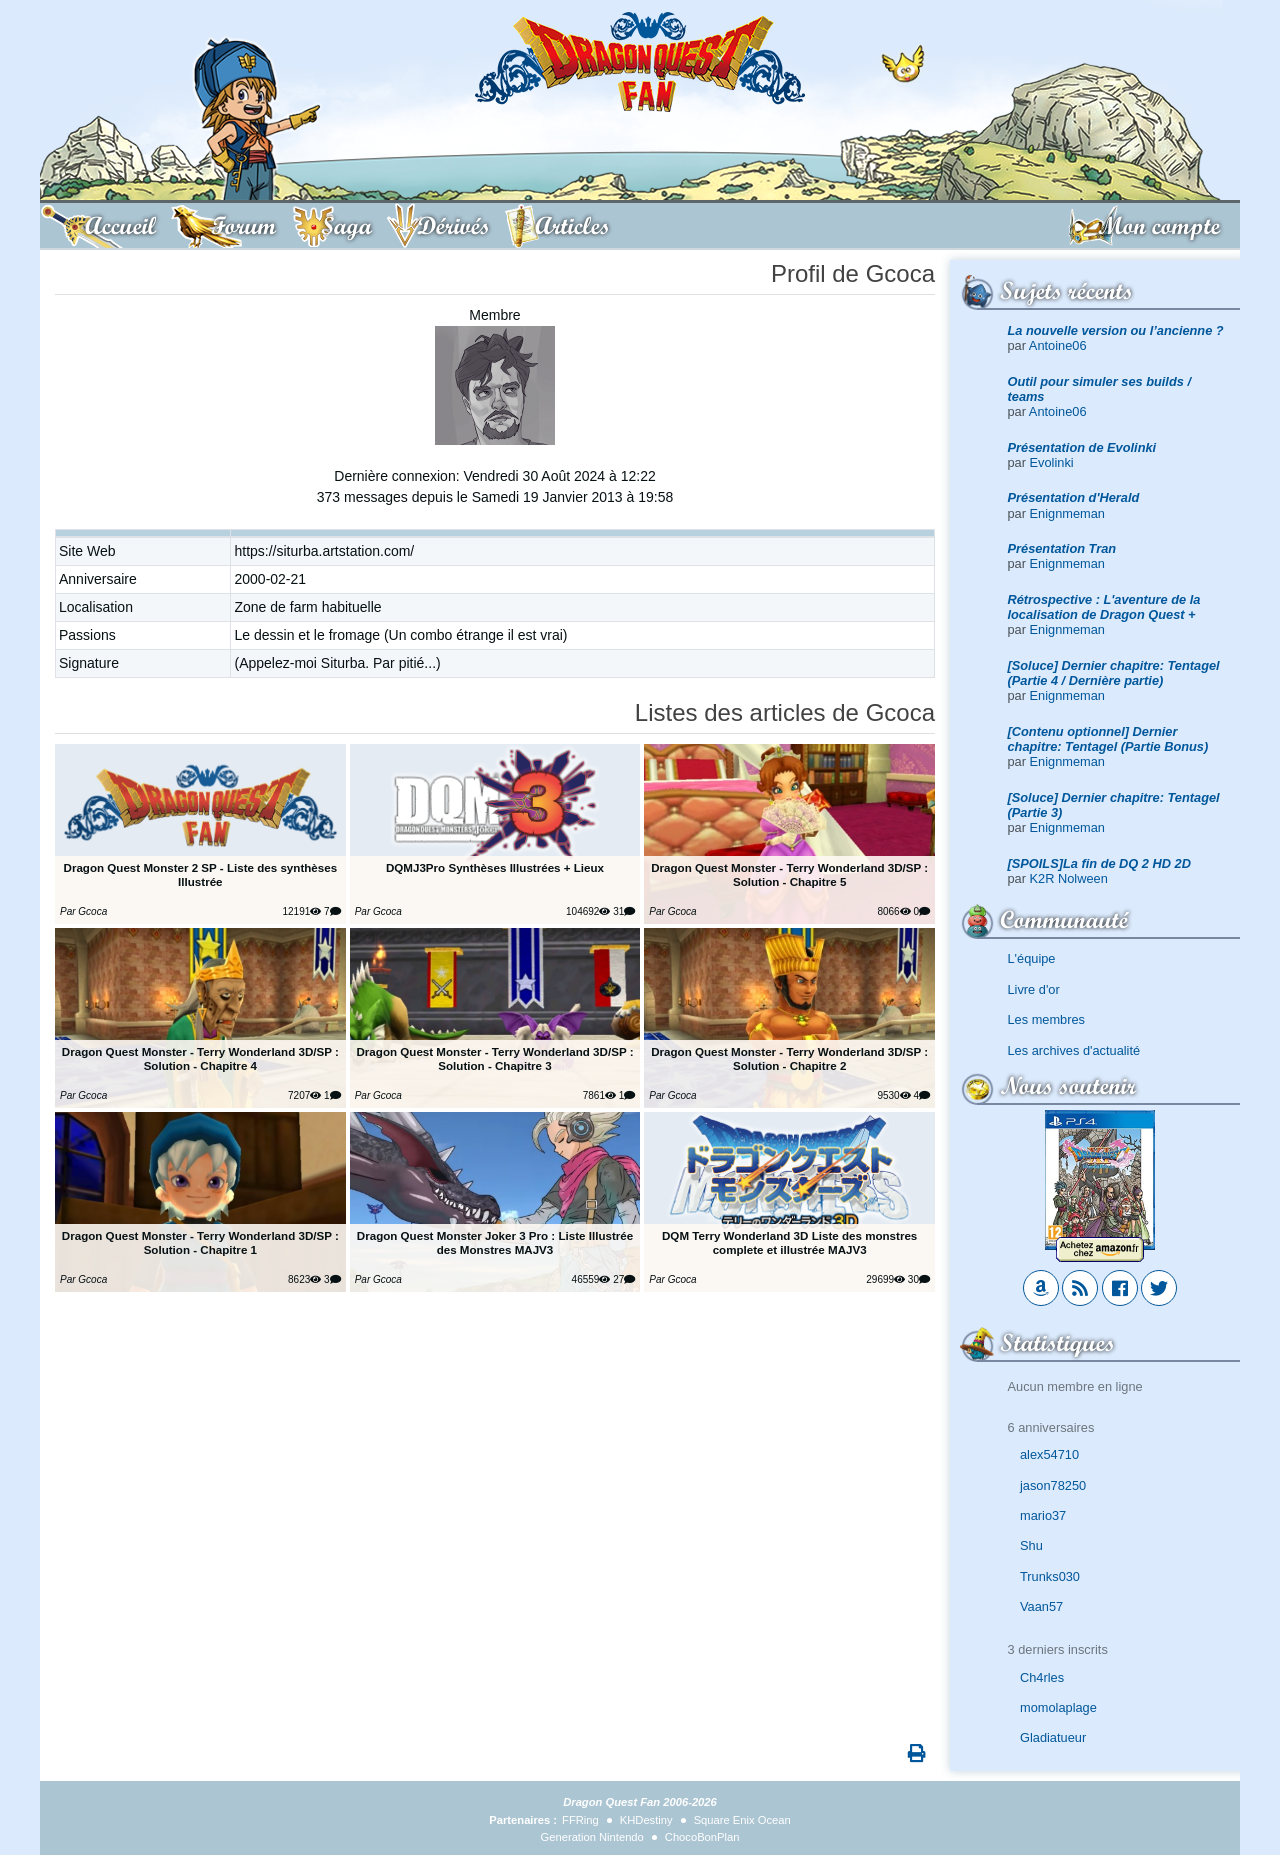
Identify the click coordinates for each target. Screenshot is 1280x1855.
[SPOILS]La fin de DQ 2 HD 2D (1099, 863)
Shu (1031, 1545)
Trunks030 (1050, 1576)
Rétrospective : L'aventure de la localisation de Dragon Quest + (1104, 607)
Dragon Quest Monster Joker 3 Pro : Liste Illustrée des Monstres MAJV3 (495, 1242)
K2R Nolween (1069, 878)
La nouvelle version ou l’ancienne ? (1116, 330)
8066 (893, 911)
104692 (588, 911)
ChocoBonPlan (702, 1837)
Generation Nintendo (592, 1837)
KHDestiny (646, 1820)
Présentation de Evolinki (1082, 447)
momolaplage (1058, 1707)
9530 (893, 1095)
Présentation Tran (1062, 548)
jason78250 (1053, 1485)
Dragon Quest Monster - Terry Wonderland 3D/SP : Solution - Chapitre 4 (200, 1058)
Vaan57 (1041, 1606)
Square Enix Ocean (742, 1820)
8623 (304, 1279)
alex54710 (1049, 1454)
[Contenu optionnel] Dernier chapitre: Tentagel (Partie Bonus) (1108, 739)
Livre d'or (1034, 989)
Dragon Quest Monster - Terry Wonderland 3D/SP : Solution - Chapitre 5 (789, 874)
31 (624, 911)
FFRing (580, 1820)
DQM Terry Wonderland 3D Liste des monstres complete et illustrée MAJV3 (789, 1242)
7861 (599, 1095)
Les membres (1047, 1019)
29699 (885, 1279)
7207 (304, 1095)
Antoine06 (1058, 345)
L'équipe (1032, 958)
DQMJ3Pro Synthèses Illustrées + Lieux (495, 867)
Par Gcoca (83, 911)
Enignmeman (1067, 513)
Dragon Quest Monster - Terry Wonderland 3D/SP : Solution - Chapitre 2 (789, 1058)
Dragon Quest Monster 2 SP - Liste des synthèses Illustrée (201, 874)
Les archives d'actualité (1074, 1050)
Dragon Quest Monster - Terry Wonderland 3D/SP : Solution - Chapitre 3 (494, 1058)
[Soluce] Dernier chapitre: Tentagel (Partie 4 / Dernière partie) (1114, 673)
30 (919, 1279)
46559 (591, 1279)
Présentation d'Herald (1074, 497)
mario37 (1043, 1515)
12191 (302, 911)
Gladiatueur (1053, 1737)
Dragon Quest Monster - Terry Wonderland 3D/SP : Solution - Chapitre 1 (200, 1242)
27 (624, 1279)
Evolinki (1052, 462)
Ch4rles (1042, 1677)
